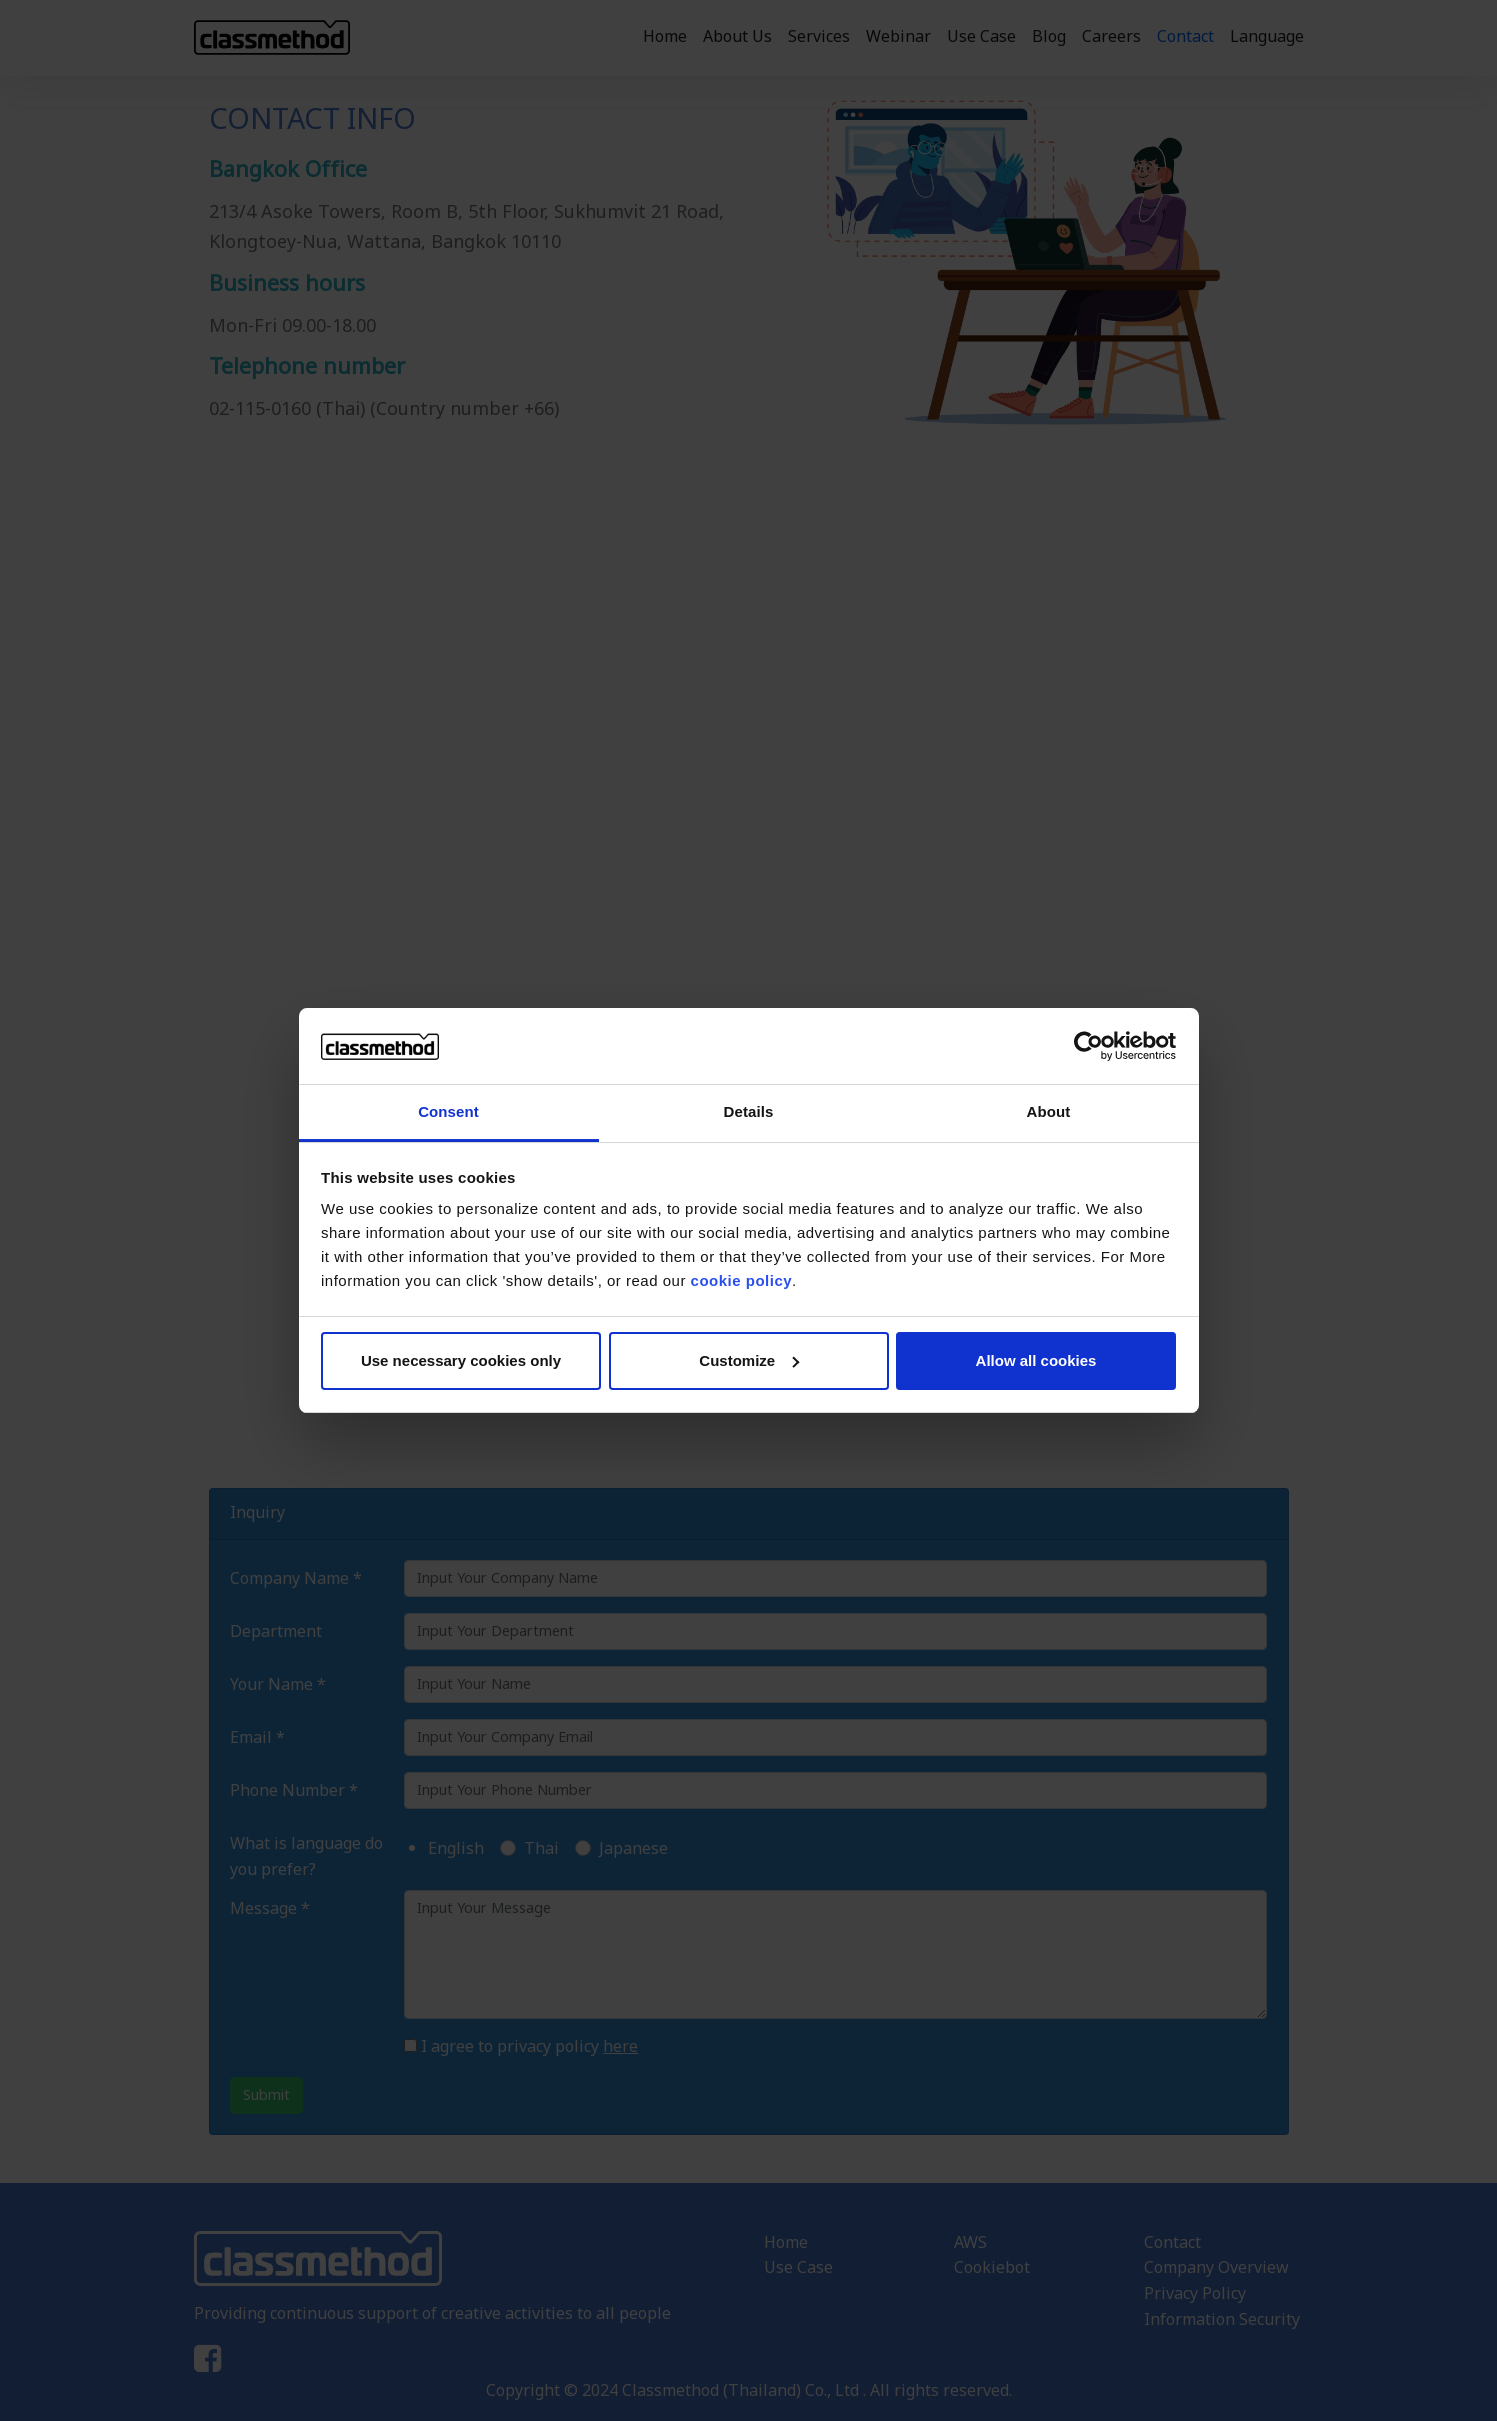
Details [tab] (749, 1111)
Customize (749, 1360)
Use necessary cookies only (461, 1360)
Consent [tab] (448, 1111)
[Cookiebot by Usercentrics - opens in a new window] (1088, 1046)
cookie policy (742, 1280)
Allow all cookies (1036, 1360)
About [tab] (1049, 1111)
